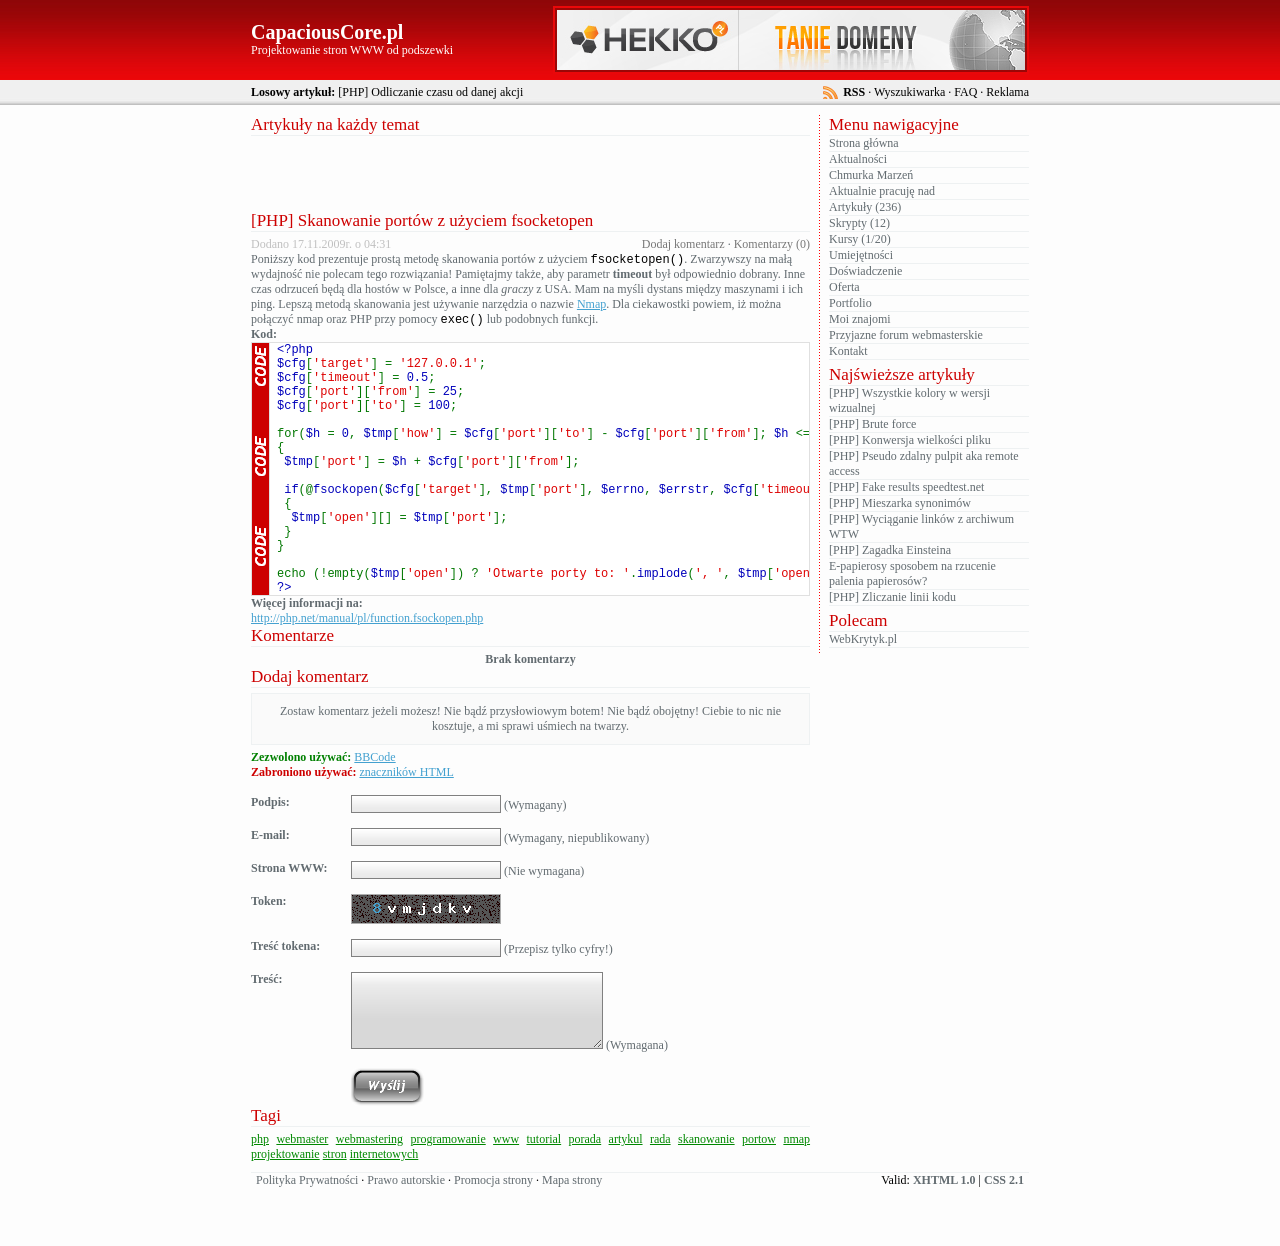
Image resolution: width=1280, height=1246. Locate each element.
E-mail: (270, 893)
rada (660, 1197)
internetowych (384, 1212)
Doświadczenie (865, 271)
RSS (854, 92)
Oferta (844, 287)
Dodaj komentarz (683, 244)
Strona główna (864, 143)
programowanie (447, 1197)
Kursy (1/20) (860, 239)
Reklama (1007, 92)
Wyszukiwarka (909, 92)
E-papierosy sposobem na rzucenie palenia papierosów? (912, 573)
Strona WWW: (289, 926)
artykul (626, 1197)
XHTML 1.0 (944, 1238)
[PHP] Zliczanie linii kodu (892, 597)
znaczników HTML (406, 830)
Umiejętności (861, 255)
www (506, 1197)
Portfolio (850, 303)
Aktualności (858, 159)
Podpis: (270, 860)
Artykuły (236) (865, 207)
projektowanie (285, 1212)
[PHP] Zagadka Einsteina (890, 550)
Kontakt (848, 351)
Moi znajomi (860, 319)
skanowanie (706, 1197)
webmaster (302, 1197)
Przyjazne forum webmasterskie (906, 335)
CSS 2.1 (1004, 1238)
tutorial (543, 1197)
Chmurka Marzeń (871, 175)
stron (335, 1212)
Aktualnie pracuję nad (882, 191)
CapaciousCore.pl (327, 32)
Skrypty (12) (859, 223)
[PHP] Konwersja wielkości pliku (910, 440)
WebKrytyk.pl (863, 639)
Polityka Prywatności (307, 1238)
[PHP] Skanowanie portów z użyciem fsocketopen (422, 220)
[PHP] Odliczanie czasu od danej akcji (430, 92)
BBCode (374, 815)
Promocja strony (493, 1238)
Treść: (267, 1037)
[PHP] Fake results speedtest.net (906, 487)
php (260, 1197)
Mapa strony (572, 1238)
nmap (796, 1197)
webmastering (369, 1197)
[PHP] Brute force (872, 424)
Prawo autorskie (406, 1238)
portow (759, 1197)
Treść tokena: (285, 1004)
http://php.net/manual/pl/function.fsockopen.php (367, 676)
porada (585, 1197)
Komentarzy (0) (772, 244)
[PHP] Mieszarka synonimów (900, 503)
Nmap (591, 306)
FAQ (965, 92)
